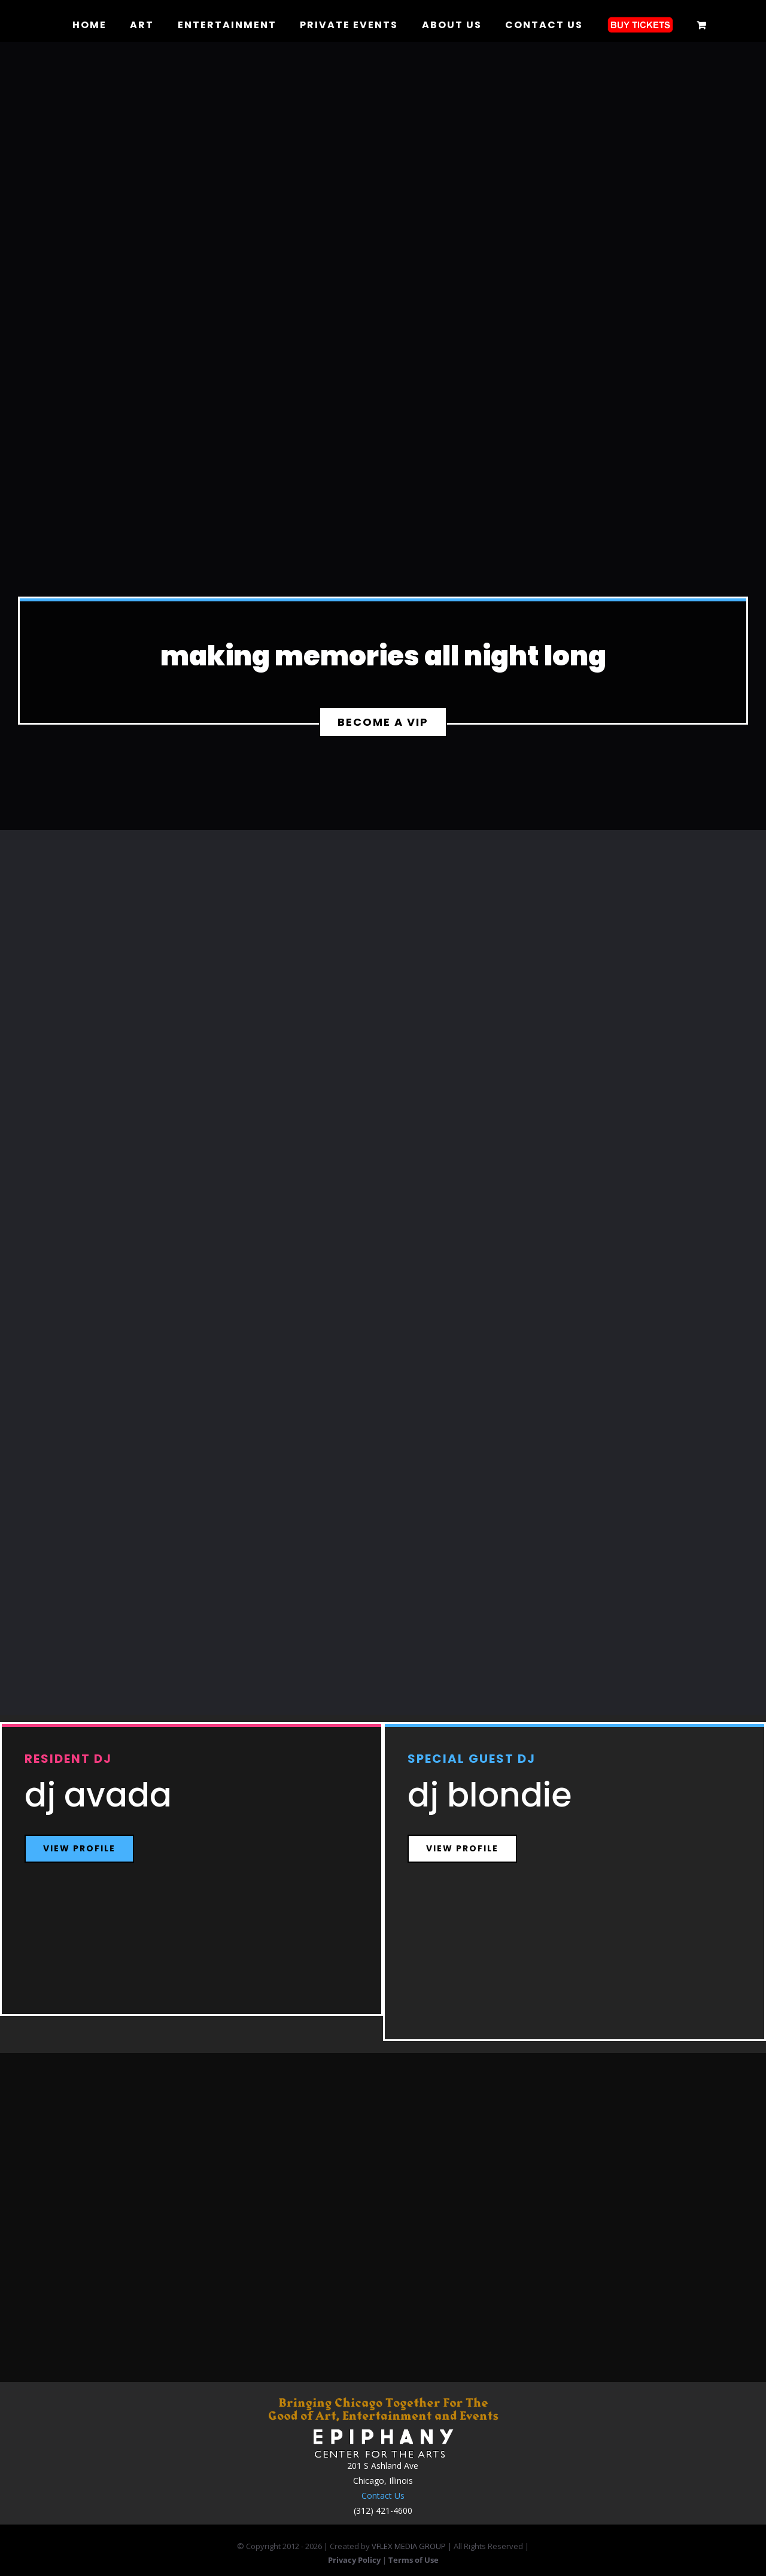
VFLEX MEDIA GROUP (409, 2546)
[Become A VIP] (383, 722)
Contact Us (383, 2495)
